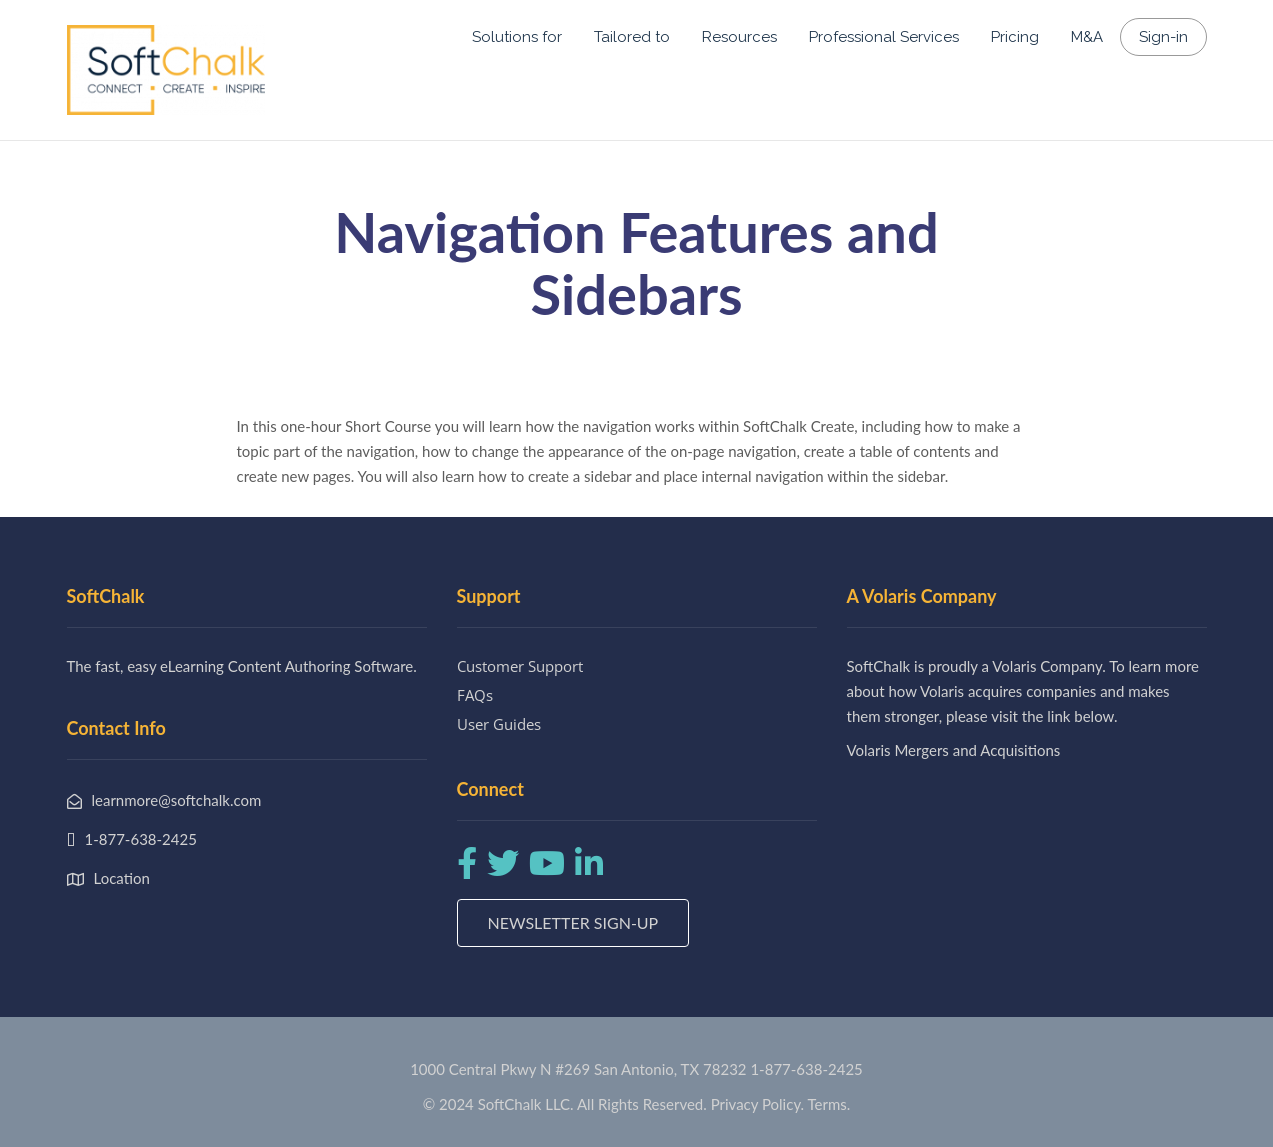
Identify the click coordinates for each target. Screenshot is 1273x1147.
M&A (1087, 37)
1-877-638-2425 (806, 1069)
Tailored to (632, 37)
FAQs (475, 695)
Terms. (829, 1104)
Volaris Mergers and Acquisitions (954, 750)
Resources (739, 37)
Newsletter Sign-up (573, 922)
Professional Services (884, 37)
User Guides (499, 724)
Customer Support (520, 666)
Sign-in (1163, 37)
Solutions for (517, 37)
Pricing (1015, 37)
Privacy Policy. (758, 1104)
